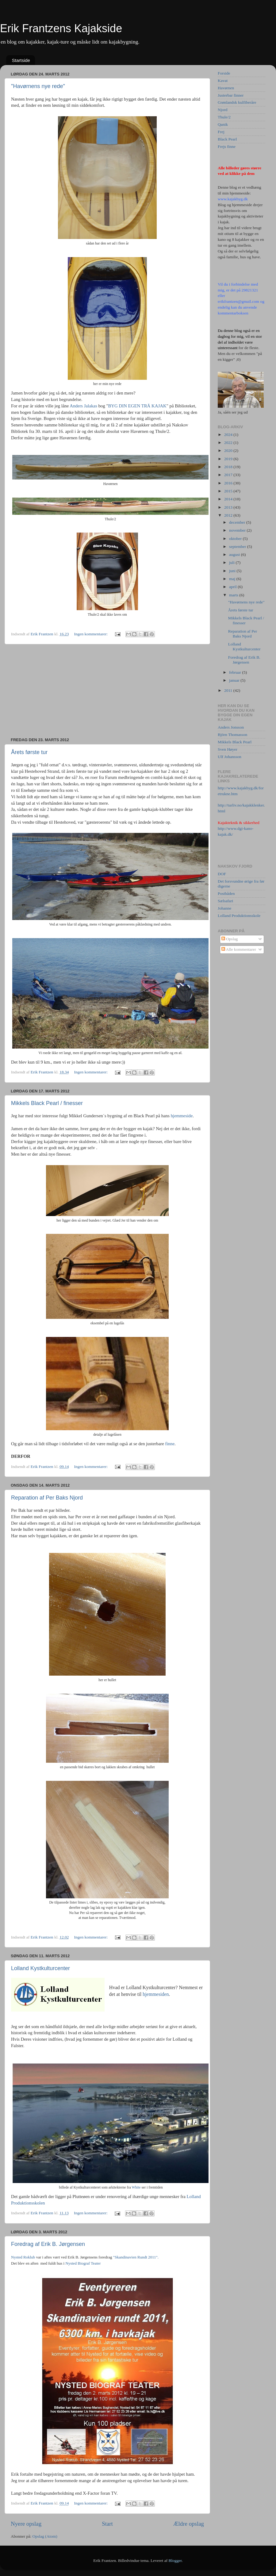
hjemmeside (182, 1115)
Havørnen (226, 88)
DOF (222, 874)
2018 (228, 466)
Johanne (224, 908)
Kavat (223, 80)
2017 (228, 474)
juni (232, 570)
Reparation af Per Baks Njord (47, 1498)
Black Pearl (227, 139)
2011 (228, 690)
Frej (221, 131)
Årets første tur (29, 752)
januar (234, 680)
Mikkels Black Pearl (234, 742)
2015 (228, 491)
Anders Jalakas (83, 405)
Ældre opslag (188, 2523)
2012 (228, 515)
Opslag (229, 939)
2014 (228, 499)
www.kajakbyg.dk (233, 199)
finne (170, 1443)
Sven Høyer (227, 749)
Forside (224, 73)
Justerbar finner (230, 95)
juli (232, 562)
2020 (228, 450)
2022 (228, 442)
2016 (228, 483)
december (237, 522)
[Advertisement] (107, 691)
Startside (21, 60)
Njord (223, 109)
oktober (236, 538)
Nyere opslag (26, 2523)
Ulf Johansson (229, 756)
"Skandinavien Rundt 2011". (136, 2257)
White (136, 2187)
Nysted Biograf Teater (83, 2263)
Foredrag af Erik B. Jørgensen (48, 2244)
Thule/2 (224, 117)
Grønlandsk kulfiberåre (237, 102)
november (238, 530)
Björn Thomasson (232, 734)
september (238, 546)
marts (234, 595)
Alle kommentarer (238, 949)
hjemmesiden (156, 1994)
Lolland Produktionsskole (239, 915)
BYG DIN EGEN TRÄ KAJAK (137, 405)
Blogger (175, 2560)
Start (107, 2523)
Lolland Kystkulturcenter (40, 1968)
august (235, 554)
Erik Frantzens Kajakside (61, 28)
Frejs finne (227, 146)
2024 (228, 434)
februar (235, 672)
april (233, 586)
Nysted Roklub (23, 2257)
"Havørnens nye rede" (38, 86)
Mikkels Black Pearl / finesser (47, 1103)
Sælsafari (225, 901)
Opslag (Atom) (44, 2536)
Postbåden (226, 893)
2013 (228, 507)
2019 (228, 458)
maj (232, 578)
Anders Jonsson (231, 727)
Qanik (223, 124)
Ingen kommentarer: (91, 634)
